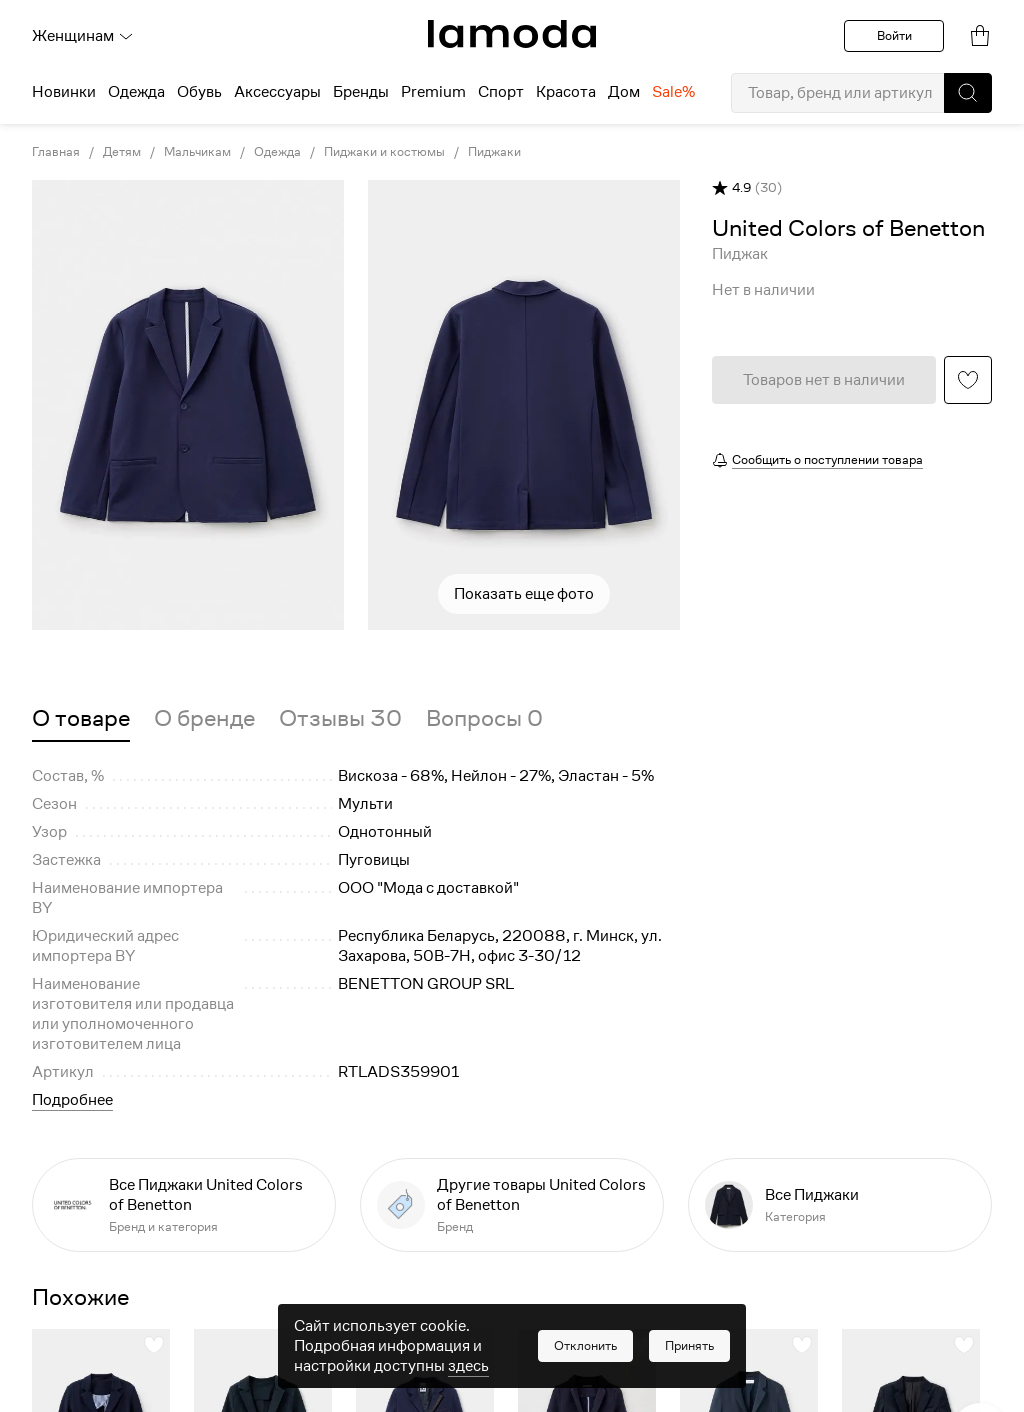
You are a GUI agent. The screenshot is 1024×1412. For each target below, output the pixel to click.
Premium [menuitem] (433, 92)
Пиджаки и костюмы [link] (384, 152)
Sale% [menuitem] (673, 92)
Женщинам (83, 36)
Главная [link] (56, 152)
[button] (968, 93)
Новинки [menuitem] (64, 92)
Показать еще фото (524, 594)
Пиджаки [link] (494, 152)
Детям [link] (122, 152)
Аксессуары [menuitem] (277, 92)
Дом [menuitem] (624, 92)
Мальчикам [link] (197, 152)
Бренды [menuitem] (361, 92)
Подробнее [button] (72, 1100)
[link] (512, 34)
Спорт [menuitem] (501, 92)
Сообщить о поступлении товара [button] (827, 459)
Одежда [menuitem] (136, 92)
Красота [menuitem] (566, 92)
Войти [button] (894, 35)
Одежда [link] (277, 152)
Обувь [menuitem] (199, 92)
